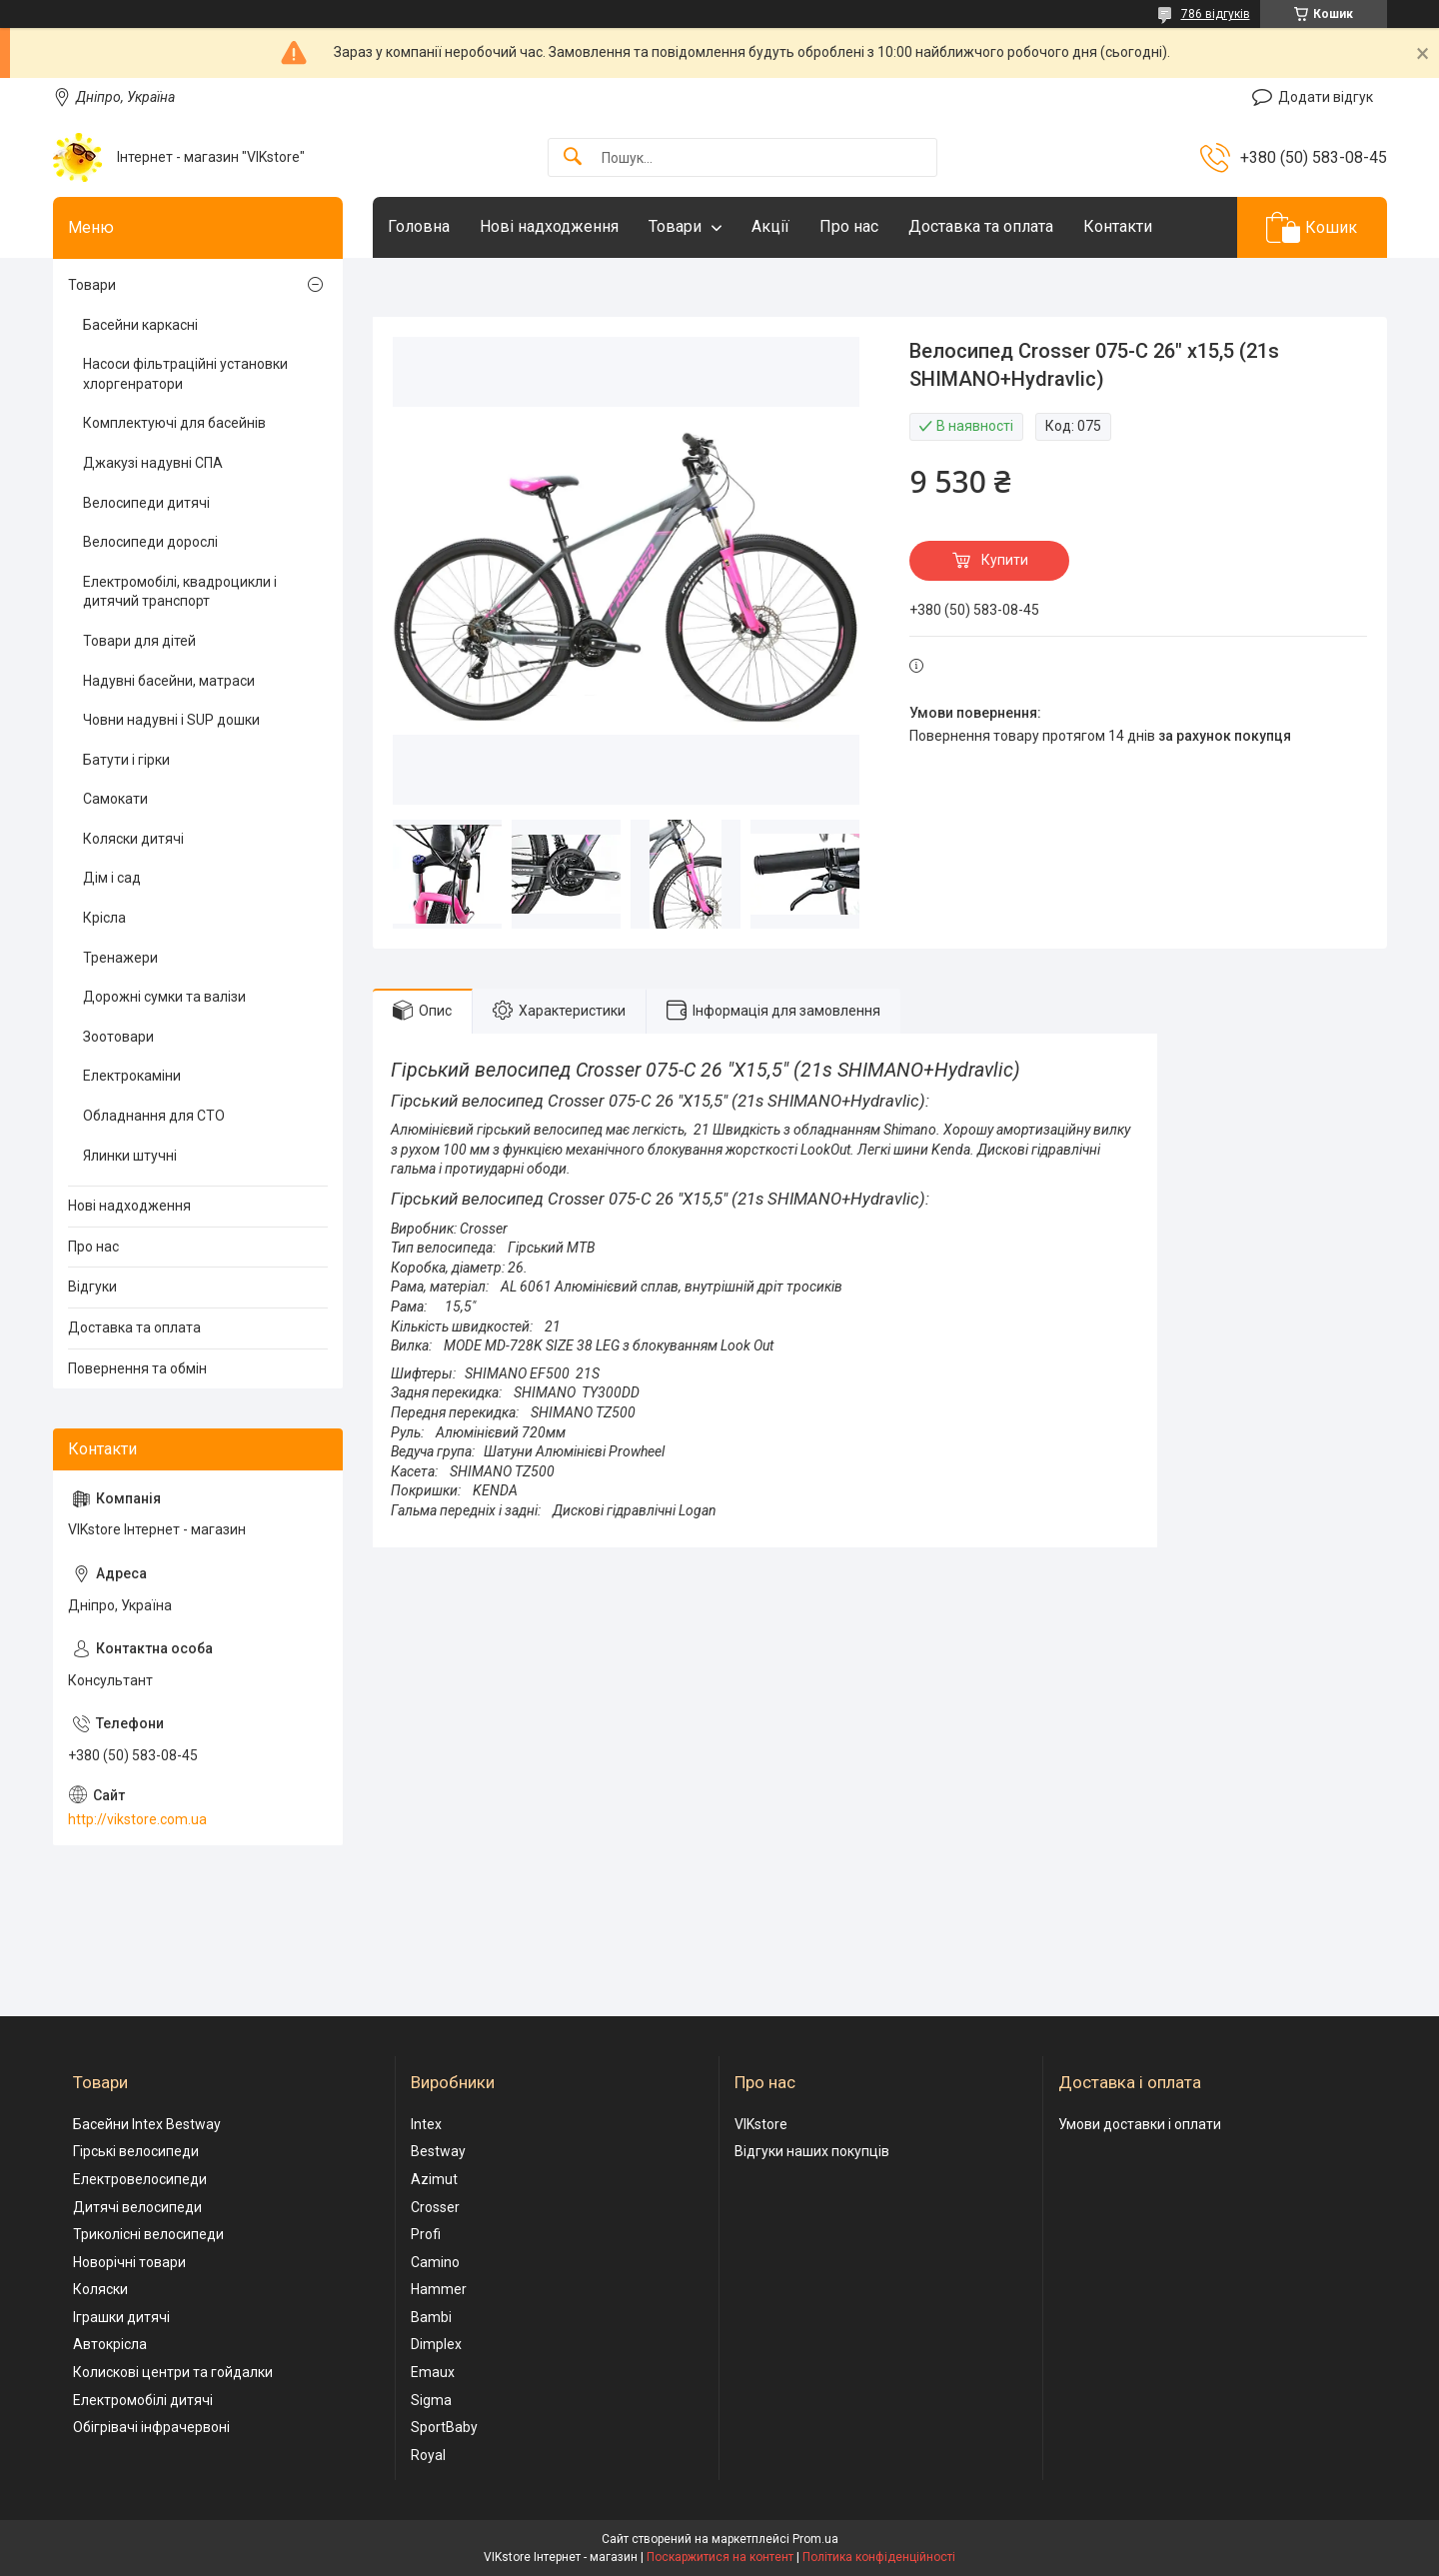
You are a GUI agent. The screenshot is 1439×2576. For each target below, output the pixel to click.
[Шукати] (573, 157)
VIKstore (760, 2124)
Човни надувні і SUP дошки (171, 720)
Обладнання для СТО (154, 1116)
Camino (435, 2262)
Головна (419, 226)
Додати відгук (1325, 97)
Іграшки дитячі (121, 2317)
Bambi (431, 2317)
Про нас (848, 226)
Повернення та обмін (137, 1368)
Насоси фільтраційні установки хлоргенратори (185, 374)
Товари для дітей (139, 641)
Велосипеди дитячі (146, 503)
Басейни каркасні (140, 325)
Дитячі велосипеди (137, 2207)
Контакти (1117, 226)
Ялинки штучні (130, 1156)
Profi (426, 2234)
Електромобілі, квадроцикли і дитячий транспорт (180, 592)
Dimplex (436, 2344)
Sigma (431, 2400)
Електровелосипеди (140, 2179)
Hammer (439, 2289)
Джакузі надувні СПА (153, 463)
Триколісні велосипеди (148, 2234)
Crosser (435, 2207)
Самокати (115, 799)
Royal (428, 2455)
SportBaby (444, 2427)
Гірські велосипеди (136, 2151)
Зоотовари (118, 1037)
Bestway (438, 2151)
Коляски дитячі (133, 839)
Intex (426, 2124)
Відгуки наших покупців (811, 2151)
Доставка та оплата (980, 226)
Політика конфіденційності (878, 2557)
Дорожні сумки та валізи (164, 997)
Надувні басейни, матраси (169, 681)
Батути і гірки (126, 760)
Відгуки (92, 1286)
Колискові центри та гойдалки (173, 2372)
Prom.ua (815, 2539)
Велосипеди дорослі (150, 542)
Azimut (434, 2179)
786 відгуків (1215, 14)
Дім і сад (112, 878)
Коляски (100, 2289)
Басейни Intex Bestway (147, 2124)
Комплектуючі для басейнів (174, 423)
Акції (770, 226)
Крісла (104, 918)
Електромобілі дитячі (143, 2400)
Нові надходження (549, 226)
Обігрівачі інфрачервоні (151, 2427)
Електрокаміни (132, 1076)
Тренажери (120, 958)
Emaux (433, 2372)
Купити (1004, 560)
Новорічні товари (129, 2262)
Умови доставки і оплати (1139, 2124)
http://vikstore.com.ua (137, 1819)
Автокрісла (110, 2344)
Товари (675, 226)
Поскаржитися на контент (720, 2557)
